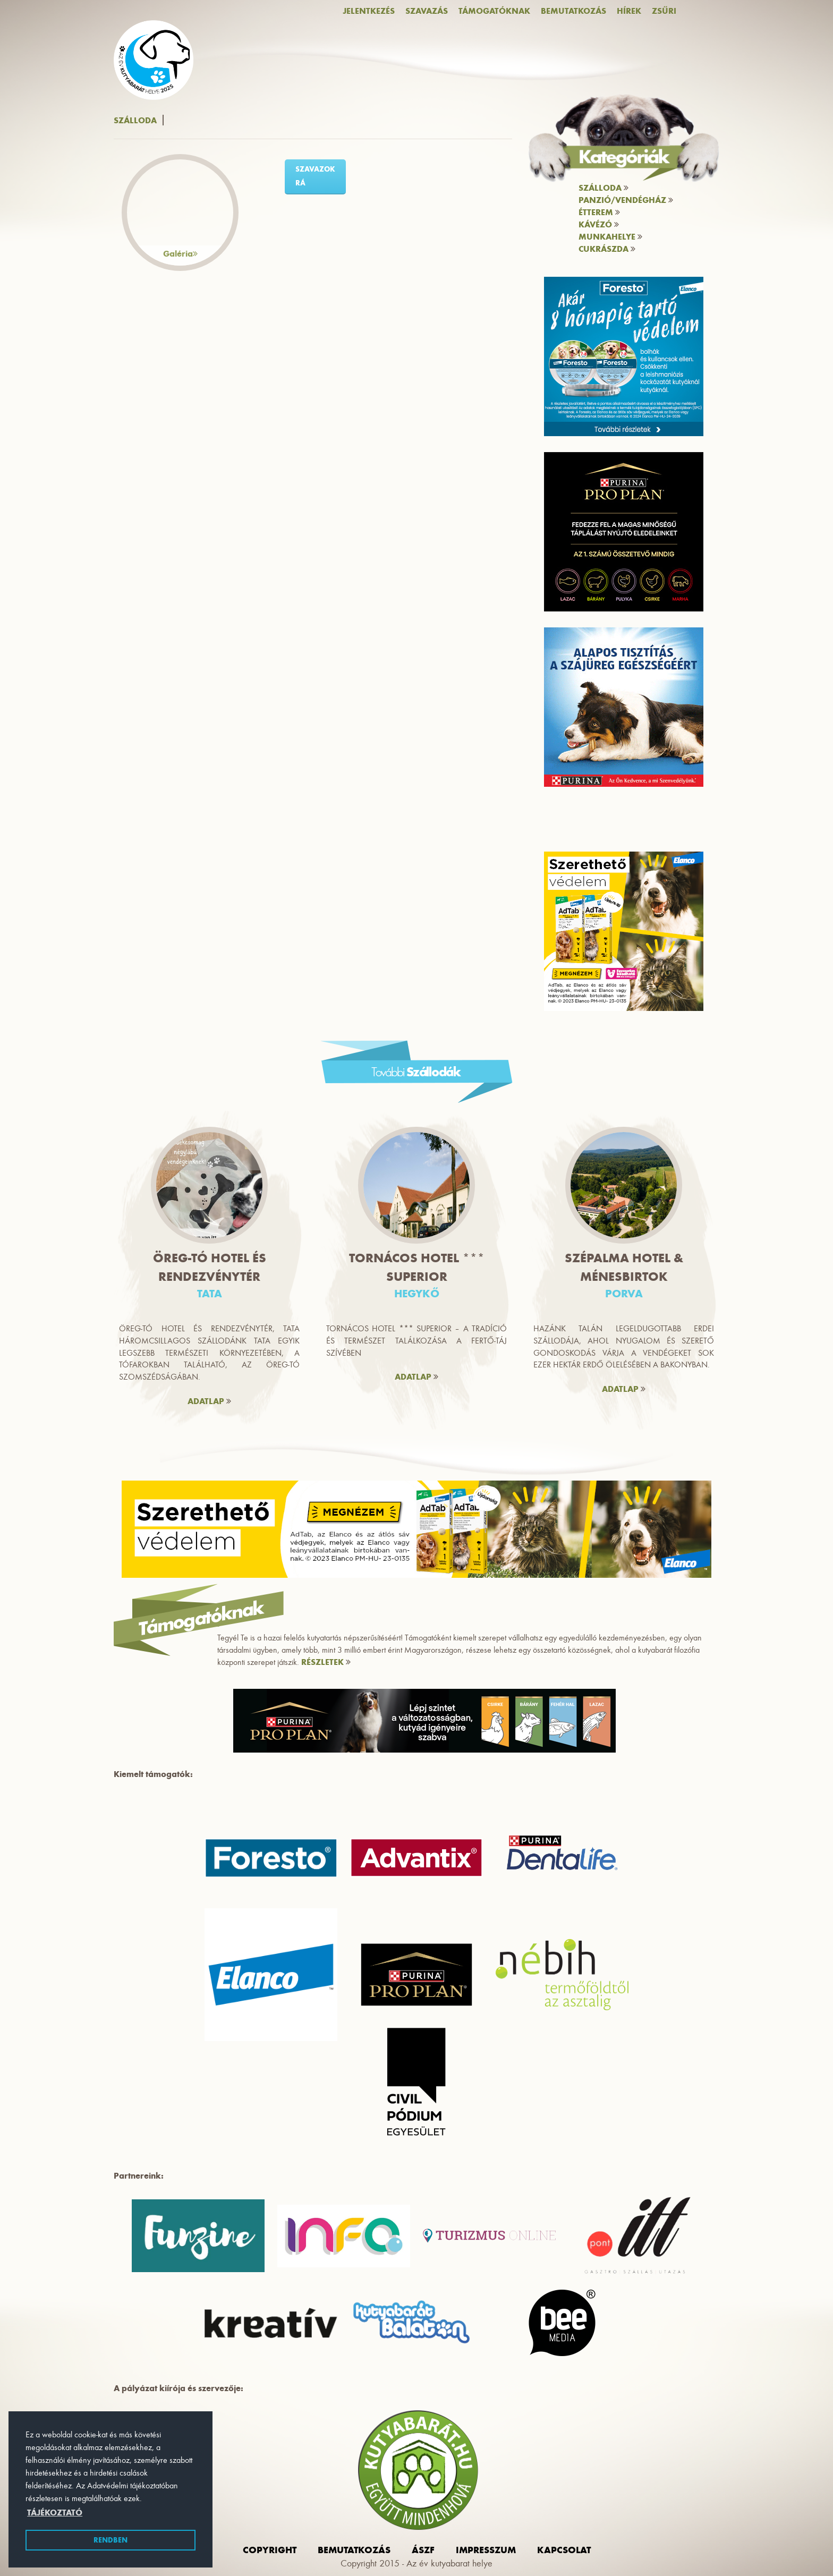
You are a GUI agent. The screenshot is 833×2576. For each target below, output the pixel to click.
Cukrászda (607, 249)
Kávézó (599, 224)
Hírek (629, 11)
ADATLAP (209, 1401)
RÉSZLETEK (326, 1662)
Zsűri (664, 11)
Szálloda (603, 188)
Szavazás (426, 11)
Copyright (269, 2550)
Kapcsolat (564, 2550)
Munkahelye (610, 237)
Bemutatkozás (573, 11)
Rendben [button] (111, 2540)
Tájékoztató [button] (54, 2512)
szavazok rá (315, 176)
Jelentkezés (369, 11)
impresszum (486, 2550)
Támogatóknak (494, 11)
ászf (423, 2550)
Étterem (599, 212)
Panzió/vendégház (626, 200)
